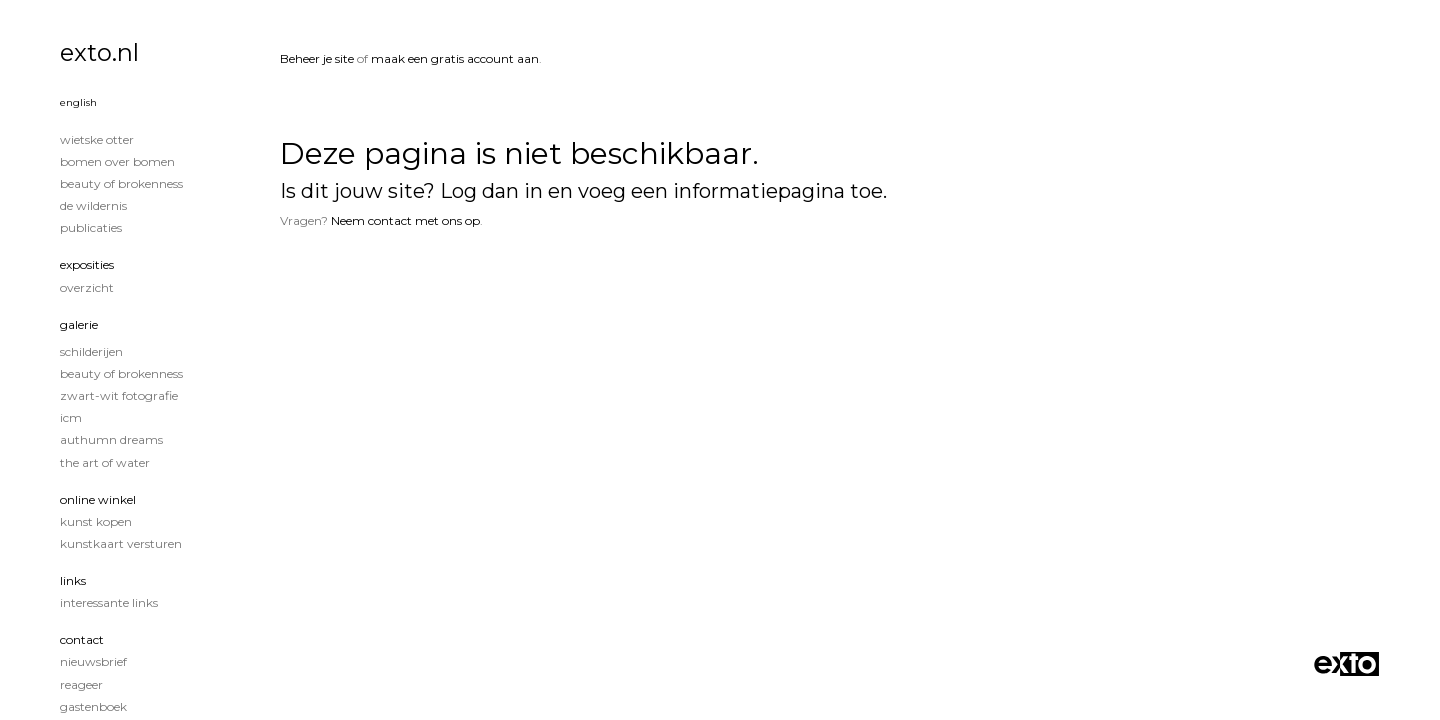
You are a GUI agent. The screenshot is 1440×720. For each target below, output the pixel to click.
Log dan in (491, 191)
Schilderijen (91, 351)
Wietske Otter (97, 139)
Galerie (79, 324)
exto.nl (99, 52)
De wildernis (93, 205)
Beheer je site (317, 58)
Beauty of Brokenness (121, 183)
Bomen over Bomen (117, 161)
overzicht (87, 287)
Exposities (87, 264)
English (78, 102)
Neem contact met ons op (405, 220)
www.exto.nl (465, 287)
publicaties (91, 227)
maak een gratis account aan (455, 58)
